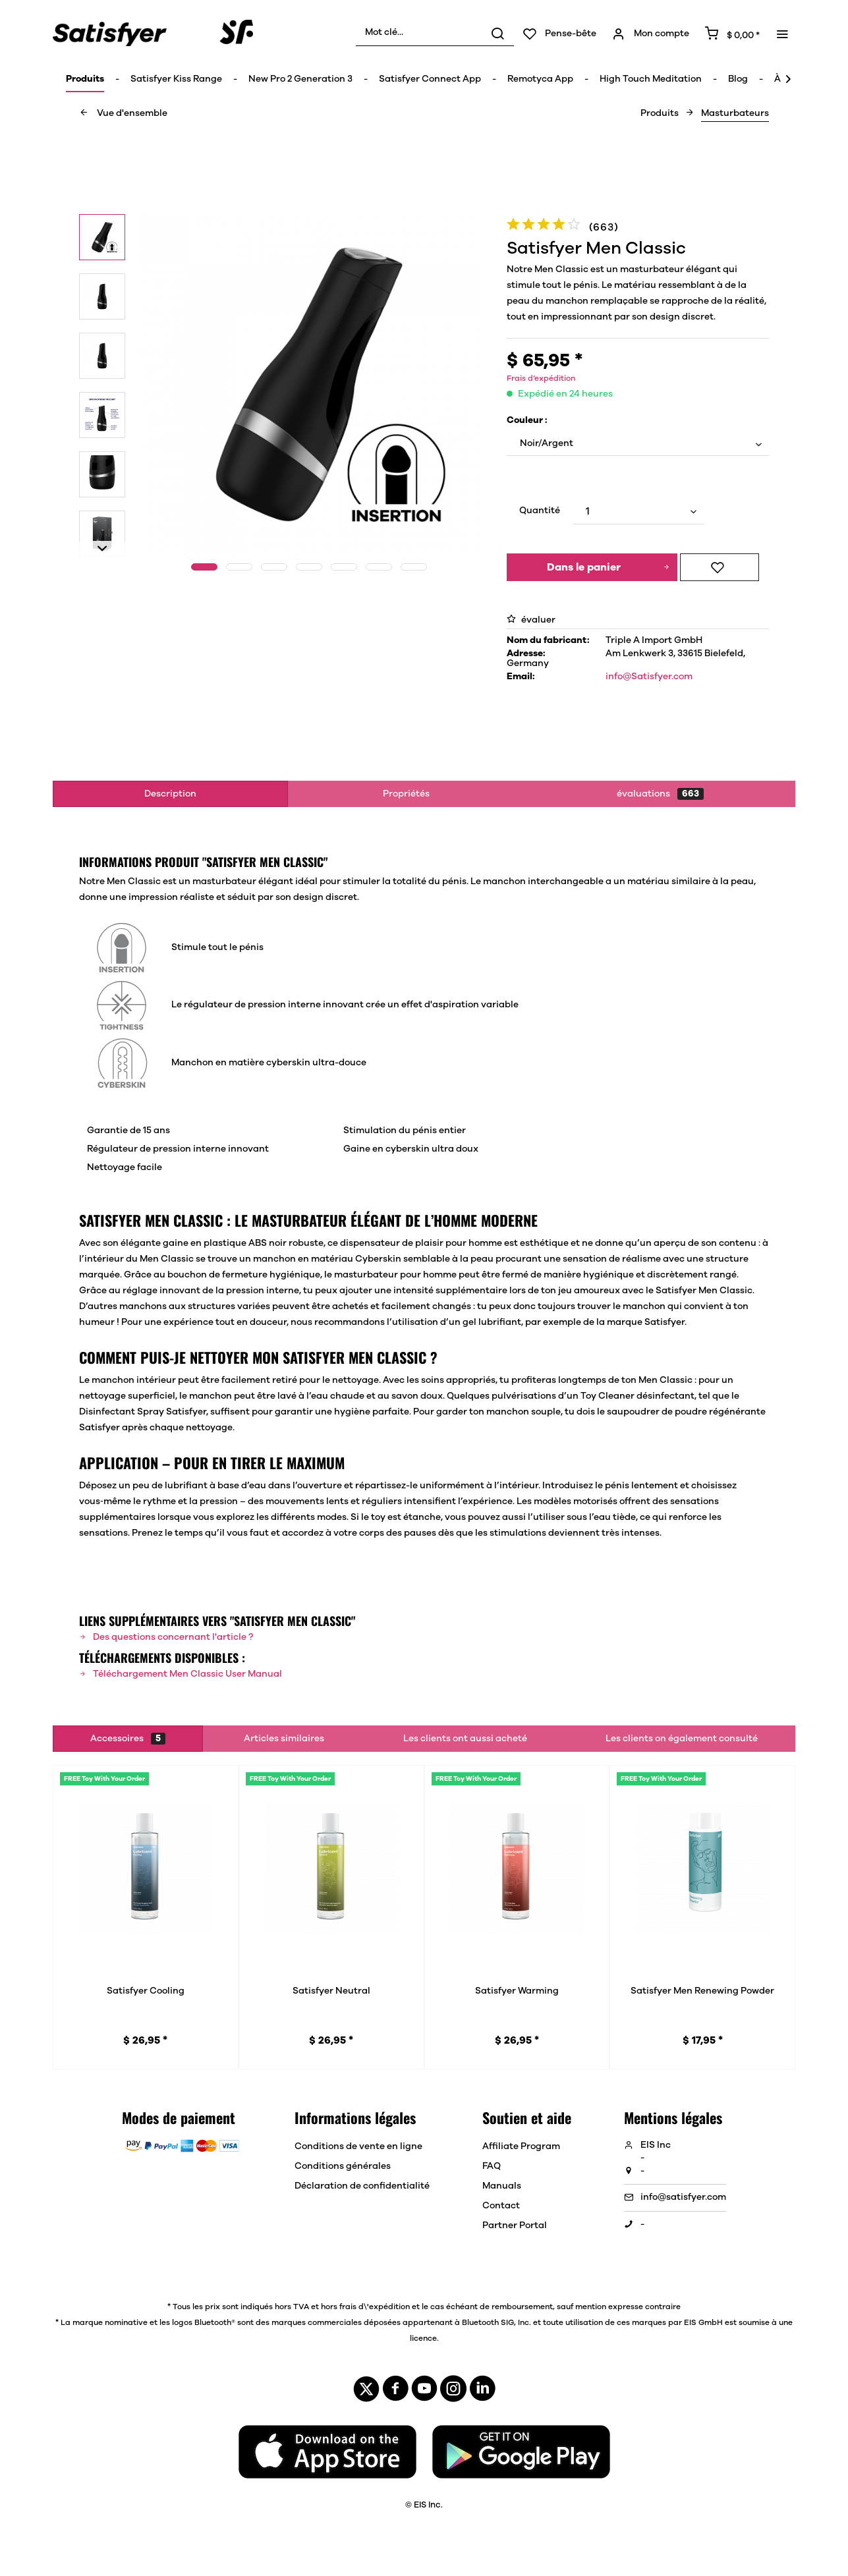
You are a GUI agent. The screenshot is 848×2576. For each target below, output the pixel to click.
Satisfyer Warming (517, 1991)
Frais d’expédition (541, 378)
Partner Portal (514, 2225)
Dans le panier (608, 565)
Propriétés (406, 793)
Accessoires (127, 1738)
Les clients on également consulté (682, 1738)
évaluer (531, 620)
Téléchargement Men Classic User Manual (180, 1674)
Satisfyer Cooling (145, 1991)
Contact (501, 2205)
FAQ (491, 2166)
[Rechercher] (497, 33)
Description (170, 793)
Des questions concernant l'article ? (166, 1637)
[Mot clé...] (435, 33)
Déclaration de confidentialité (362, 2186)
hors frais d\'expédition (365, 2306)
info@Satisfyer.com (649, 676)
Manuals (501, 2186)
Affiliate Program (521, 2146)
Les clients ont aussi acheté (465, 1738)
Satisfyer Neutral (331, 1991)
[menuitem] (435, 33)
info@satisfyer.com (683, 2197)
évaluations (660, 794)
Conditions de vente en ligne (358, 2146)
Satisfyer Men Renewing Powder (702, 1991)
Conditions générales (343, 2166)
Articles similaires (284, 1738)
